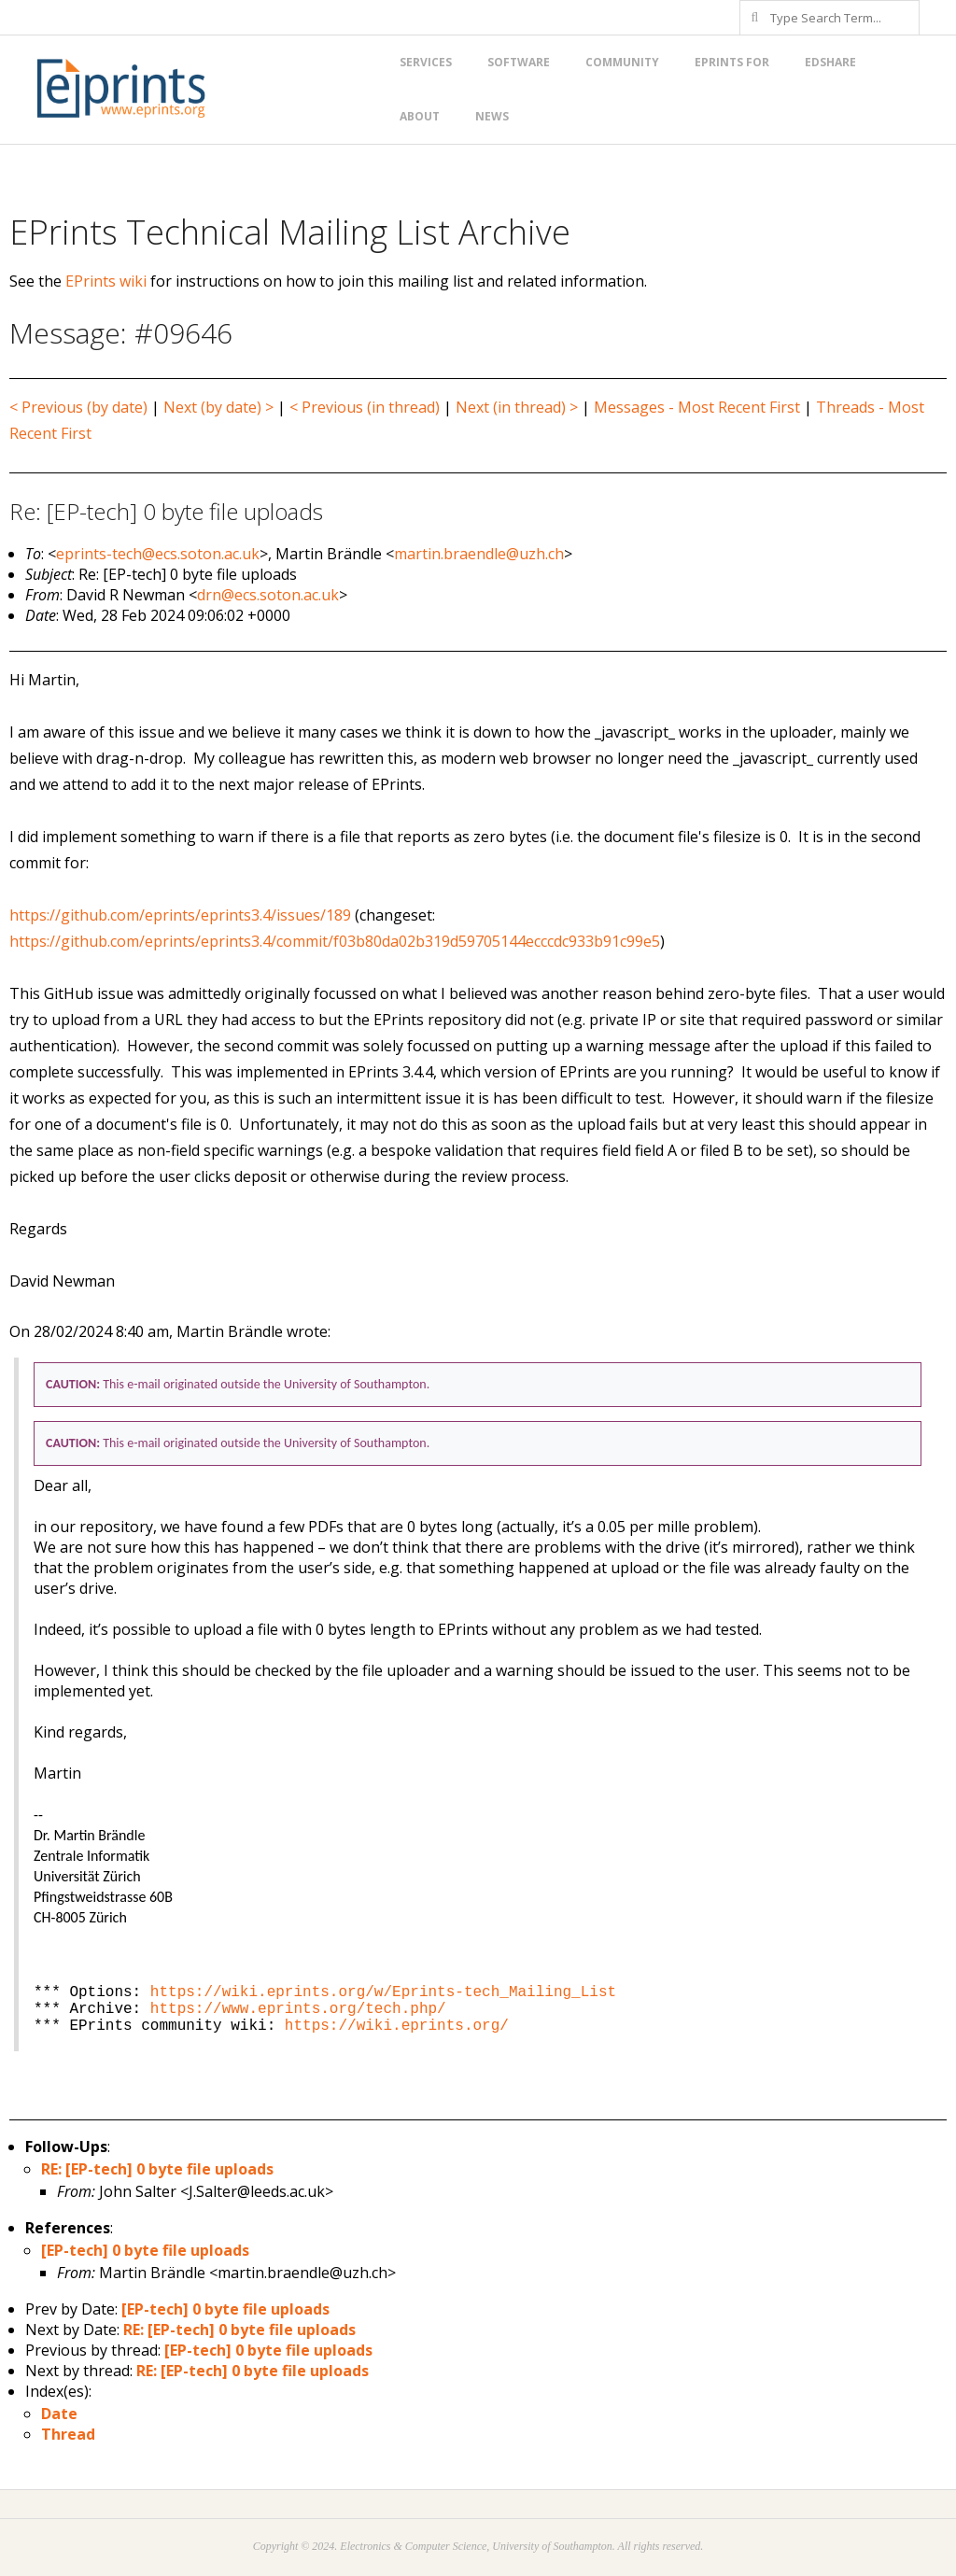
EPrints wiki (106, 281)
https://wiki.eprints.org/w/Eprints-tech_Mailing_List (383, 1992)
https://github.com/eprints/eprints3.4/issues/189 (180, 915)
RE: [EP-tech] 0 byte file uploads (157, 2169)
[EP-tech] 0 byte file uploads (145, 2250)
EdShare (830, 62)
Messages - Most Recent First (697, 407)
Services (426, 62)
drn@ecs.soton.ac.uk (268, 594)
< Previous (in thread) (364, 407)
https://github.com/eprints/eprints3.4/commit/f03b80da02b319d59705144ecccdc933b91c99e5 (334, 941)
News (492, 116)
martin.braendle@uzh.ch (479, 553)
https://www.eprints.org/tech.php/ (298, 2009)
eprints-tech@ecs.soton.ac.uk (158, 553)
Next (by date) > (218, 407)
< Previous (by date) (78, 407)
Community (622, 62)
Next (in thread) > (517, 407)
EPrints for (732, 62)
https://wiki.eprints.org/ (397, 2026)
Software (518, 62)
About (420, 116)
